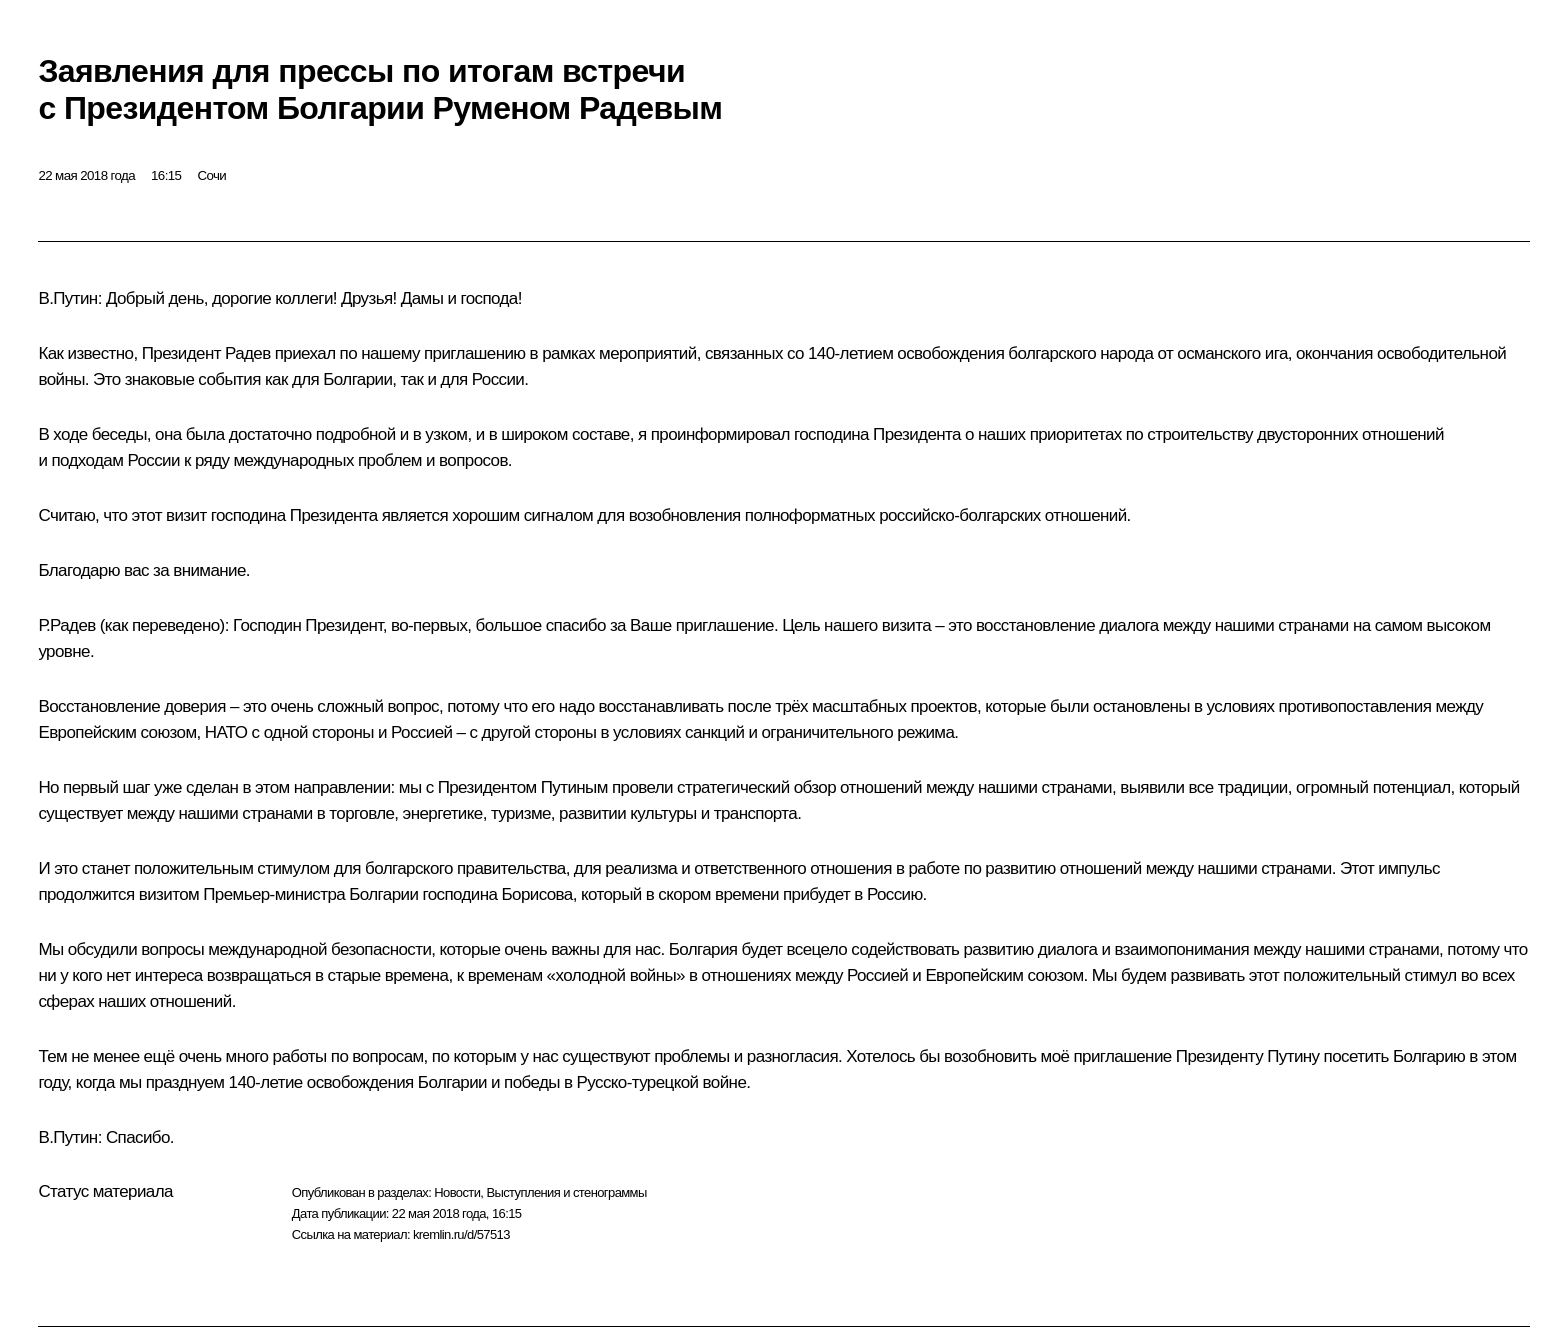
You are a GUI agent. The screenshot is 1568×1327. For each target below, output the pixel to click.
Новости (457, 1192)
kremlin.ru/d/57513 (461, 1234)
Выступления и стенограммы (566, 1192)
